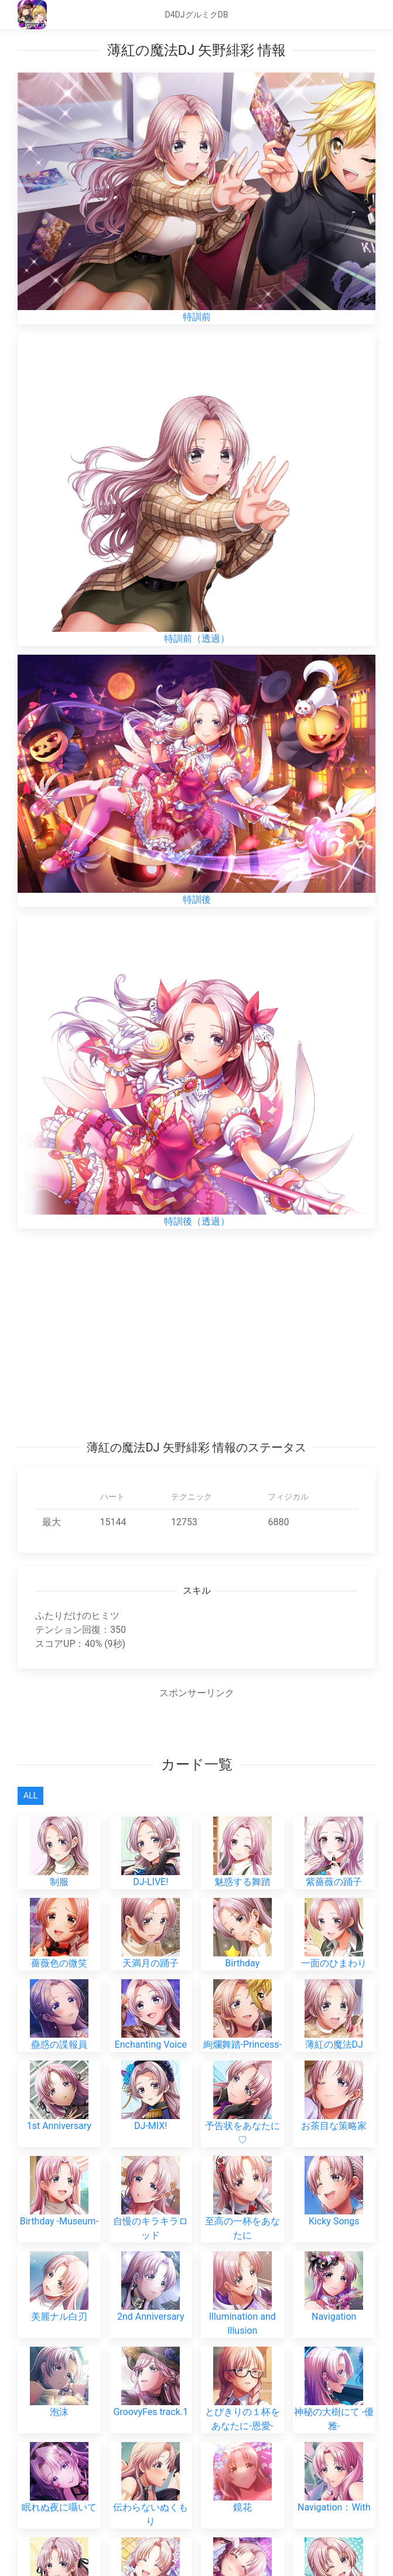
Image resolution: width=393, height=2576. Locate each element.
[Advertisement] (196, 1334)
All (30, 1795)
